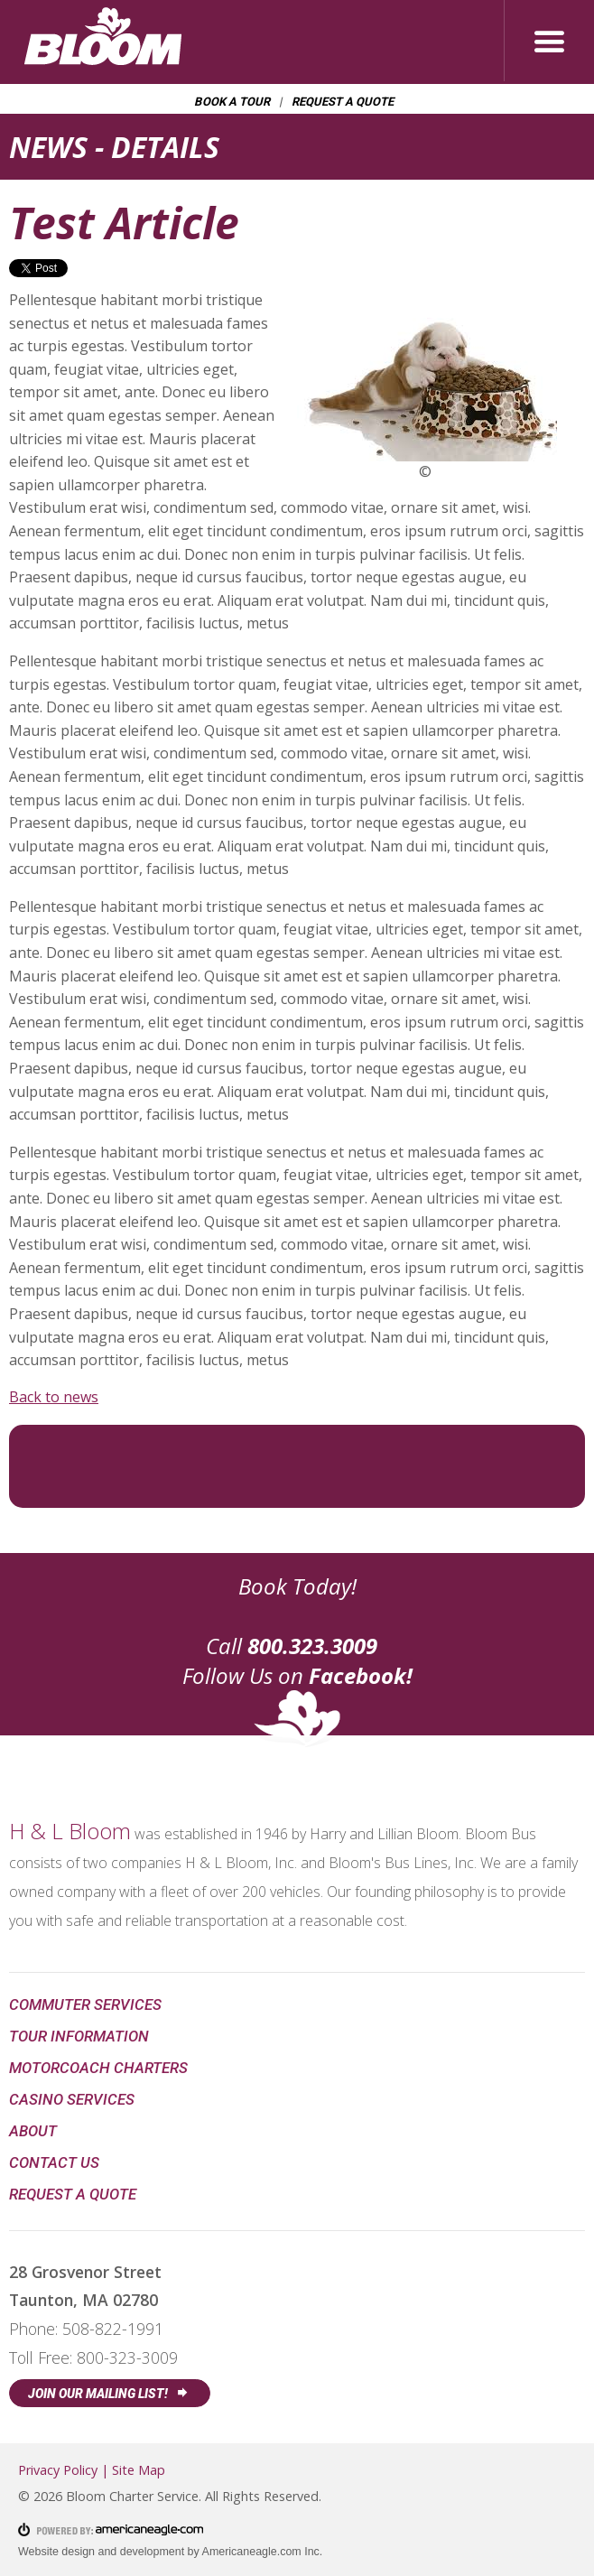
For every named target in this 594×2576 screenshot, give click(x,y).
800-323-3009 (127, 2357)
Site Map (138, 2469)
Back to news (53, 1397)
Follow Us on (297, 1675)
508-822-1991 (112, 2328)
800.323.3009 (312, 1645)
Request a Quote (343, 101)
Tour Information (79, 2036)
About (33, 2131)
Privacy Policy (57, 2469)
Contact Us (54, 2162)
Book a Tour (232, 101)
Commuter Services (85, 2004)
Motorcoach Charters (98, 2068)
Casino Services (72, 2099)
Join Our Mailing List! (100, 2393)
